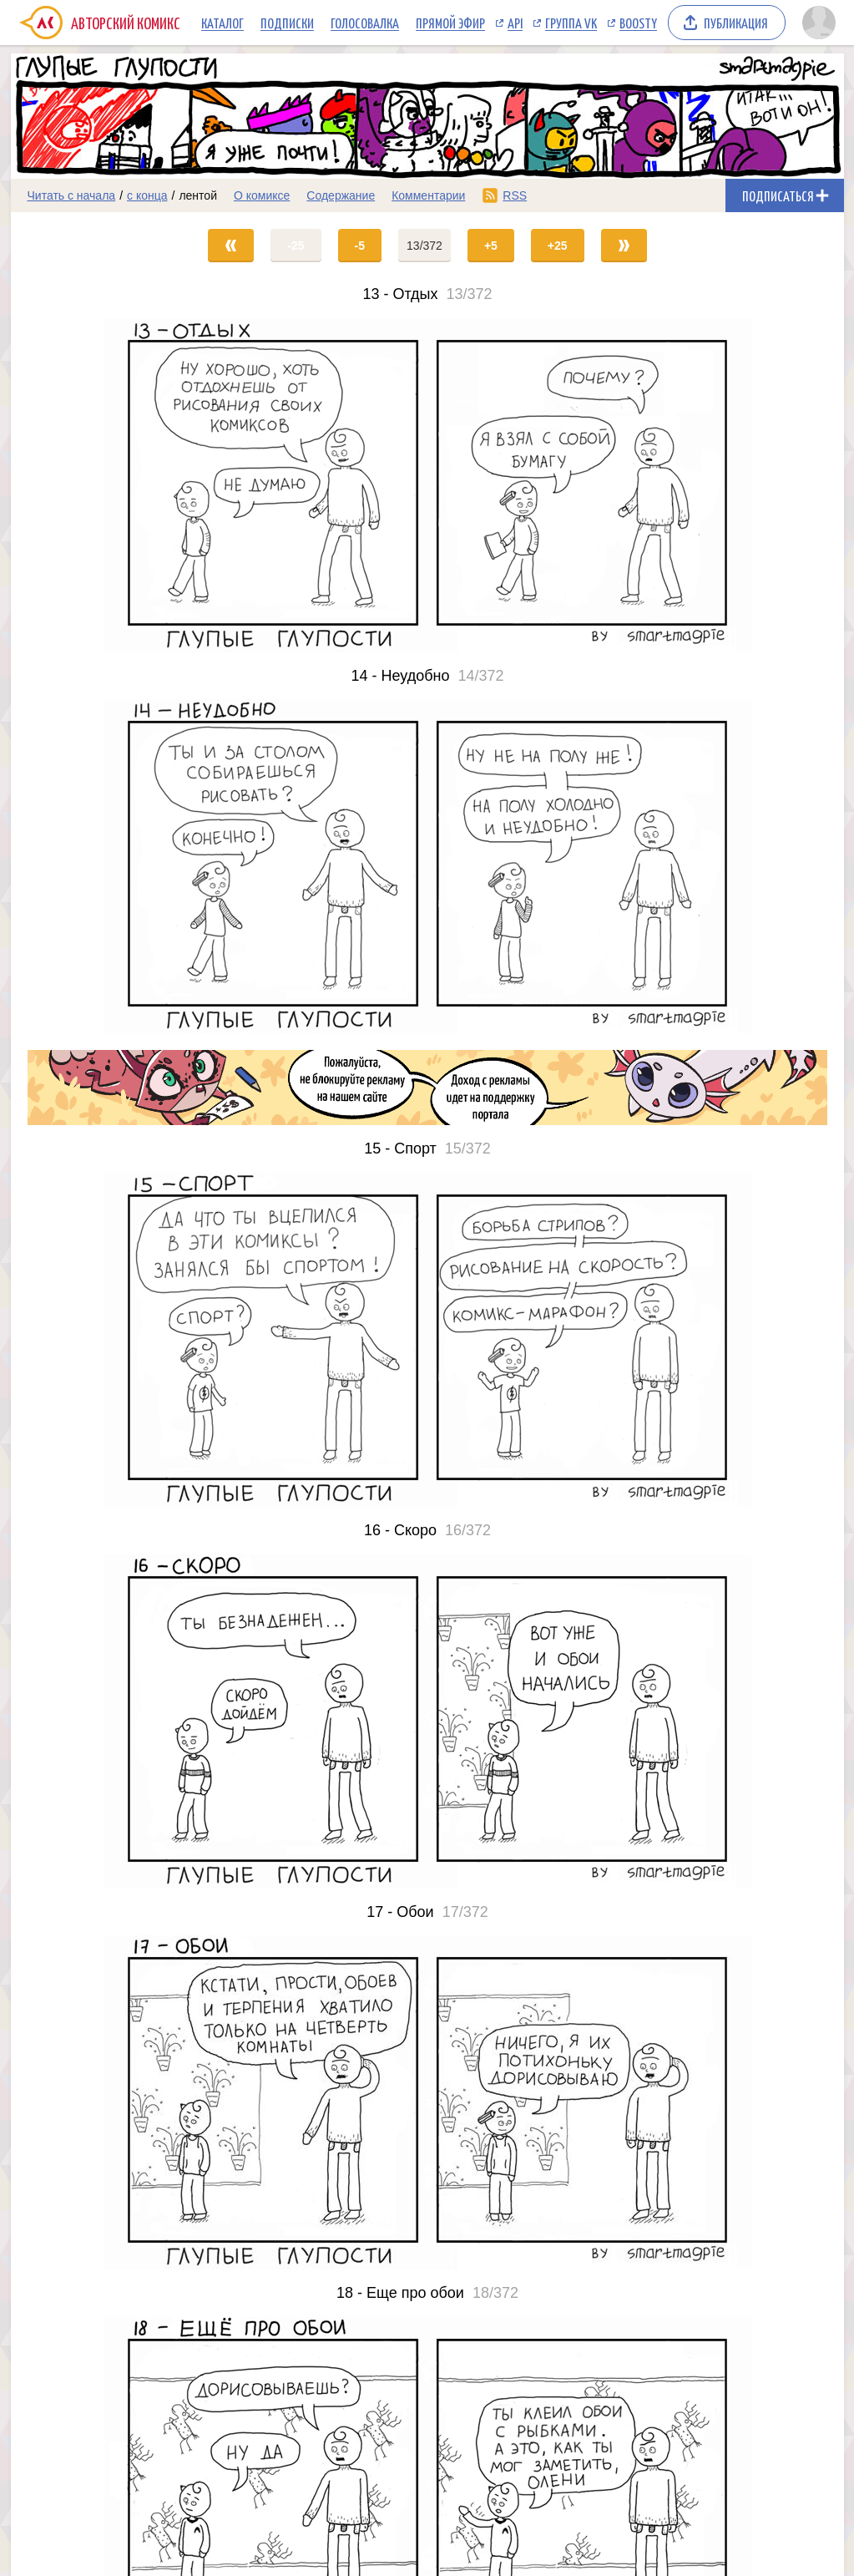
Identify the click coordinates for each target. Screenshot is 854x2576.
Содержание (340, 195)
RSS (515, 195)
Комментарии (428, 195)
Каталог (222, 22)
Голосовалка (365, 22)
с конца (147, 195)
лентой (198, 195)
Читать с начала (72, 195)
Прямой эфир (450, 22)
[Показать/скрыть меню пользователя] (818, 22)
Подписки (287, 22)
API (515, 22)
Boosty (638, 22)
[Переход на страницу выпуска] (427, 485)
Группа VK (571, 22)
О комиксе (262, 195)
